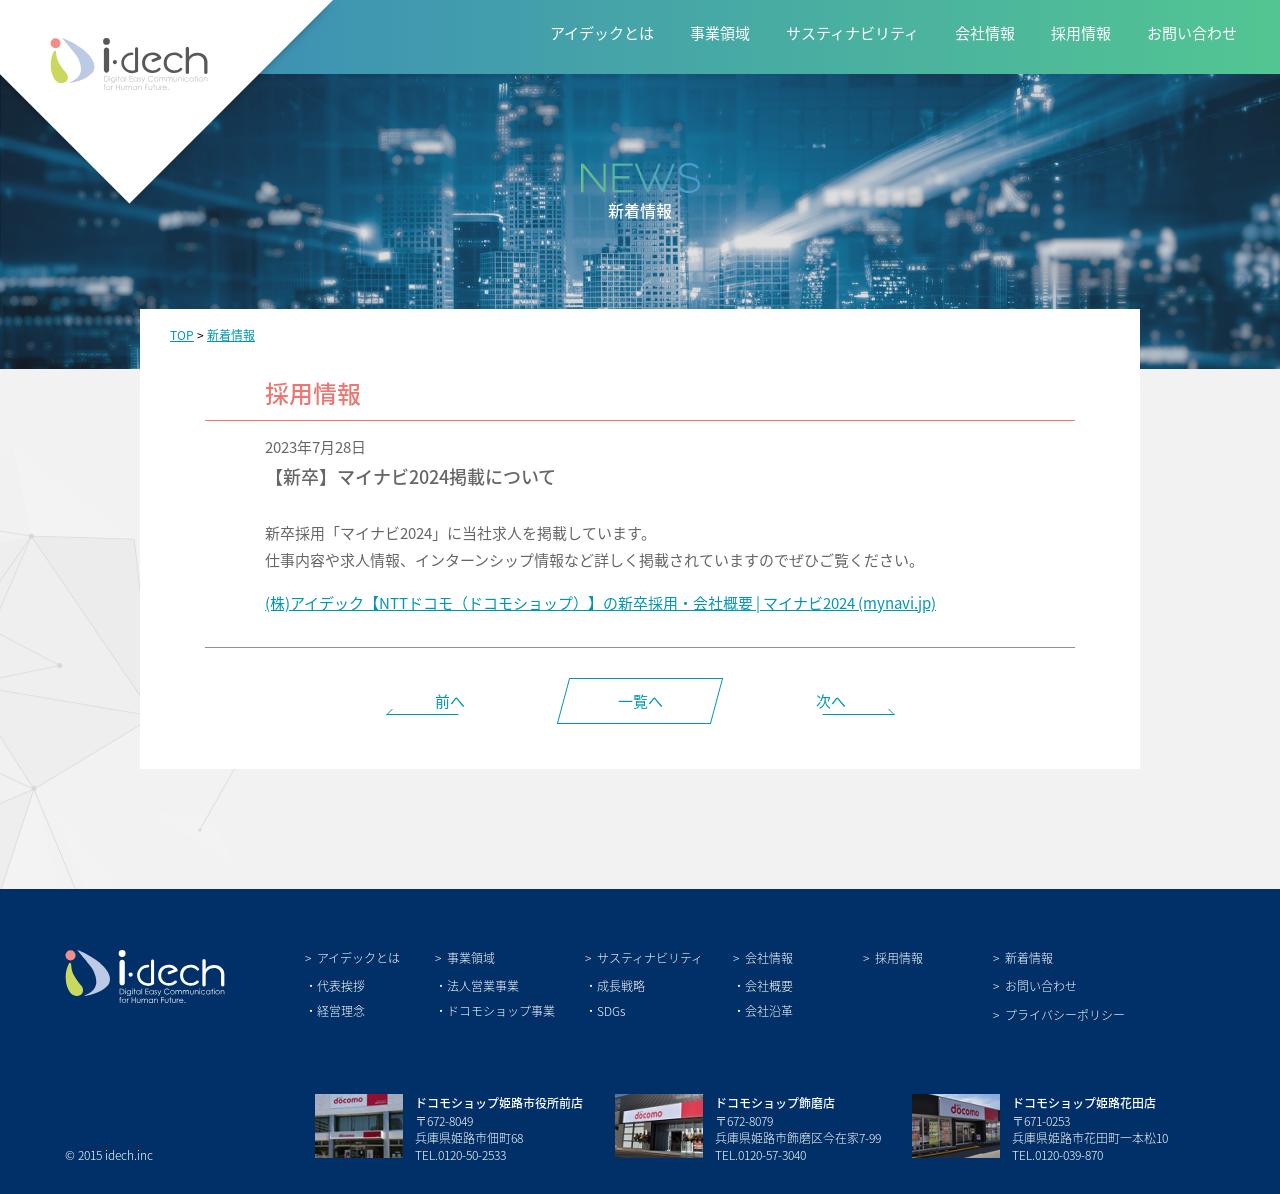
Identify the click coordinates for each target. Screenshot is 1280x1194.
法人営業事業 (483, 985)
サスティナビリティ (852, 32)
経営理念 (341, 1010)
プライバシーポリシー (1065, 1014)
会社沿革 (769, 1010)
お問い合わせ (1192, 32)
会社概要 (769, 985)
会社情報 (985, 32)
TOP (182, 334)
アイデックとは (602, 32)
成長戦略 (621, 985)
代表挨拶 (341, 985)
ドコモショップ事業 (501, 1010)
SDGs (611, 1010)
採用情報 (1081, 32)
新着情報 (231, 334)
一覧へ (640, 700)
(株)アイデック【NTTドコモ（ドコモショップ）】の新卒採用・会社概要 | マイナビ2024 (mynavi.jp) (600, 602)
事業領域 (720, 32)
